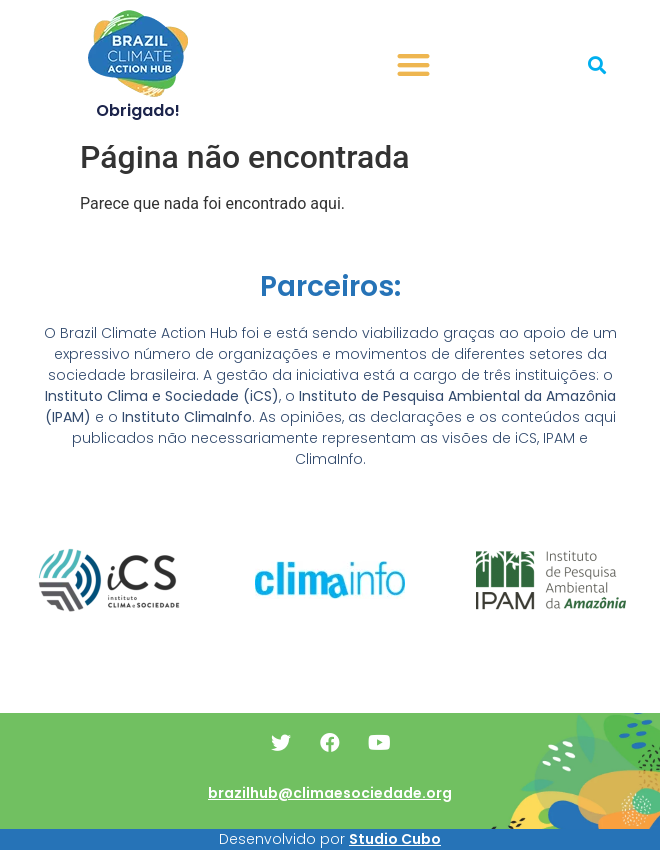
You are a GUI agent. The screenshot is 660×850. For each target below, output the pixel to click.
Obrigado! (138, 110)
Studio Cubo (395, 839)
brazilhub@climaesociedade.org (330, 793)
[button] (414, 65)
